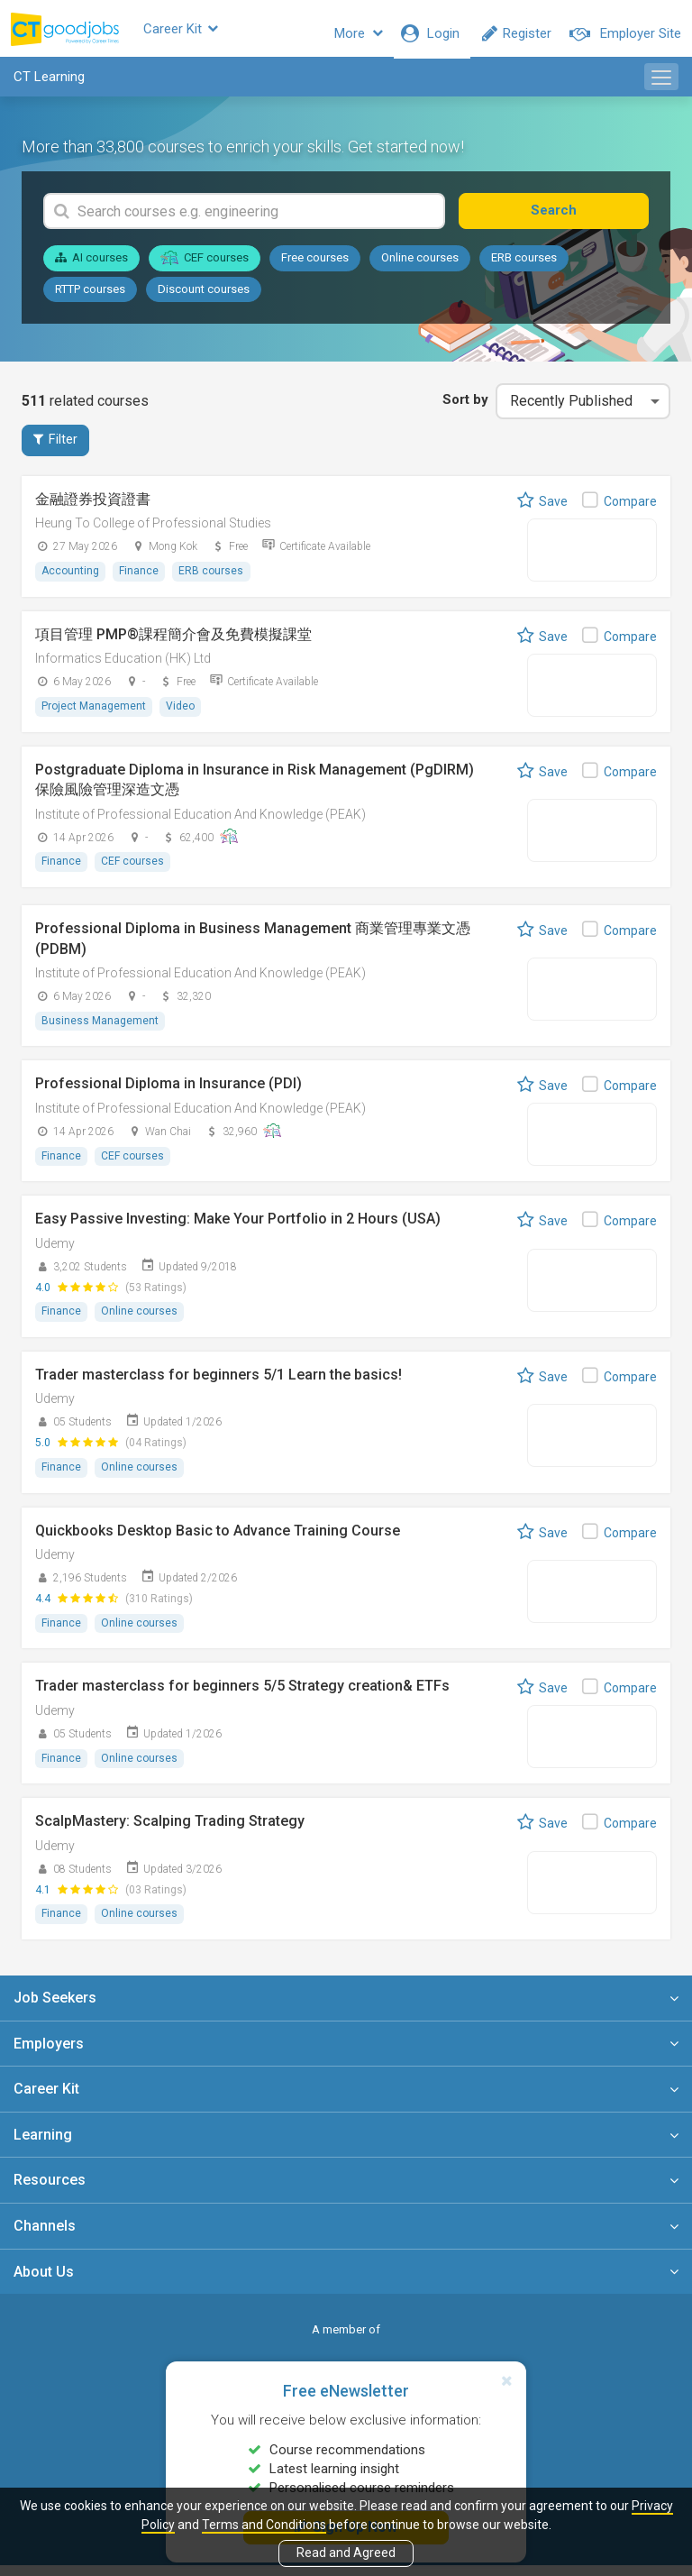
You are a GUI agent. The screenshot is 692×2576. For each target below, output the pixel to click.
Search (586, 220)
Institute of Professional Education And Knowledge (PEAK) (200, 824)
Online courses (420, 267)
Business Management (100, 1030)
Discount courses (204, 298)
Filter (55, 450)
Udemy (55, 1253)
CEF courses (204, 267)
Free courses (315, 267)
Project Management (94, 716)
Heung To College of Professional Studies (153, 534)
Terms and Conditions (264, 2524)
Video (182, 716)
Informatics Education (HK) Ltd (123, 669)
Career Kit (211, 33)
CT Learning (49, 86)
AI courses (91, 267)
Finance (141, 581)
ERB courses (524, 267)
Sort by (460, 409)
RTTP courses (90, 298)
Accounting (71, 581)
